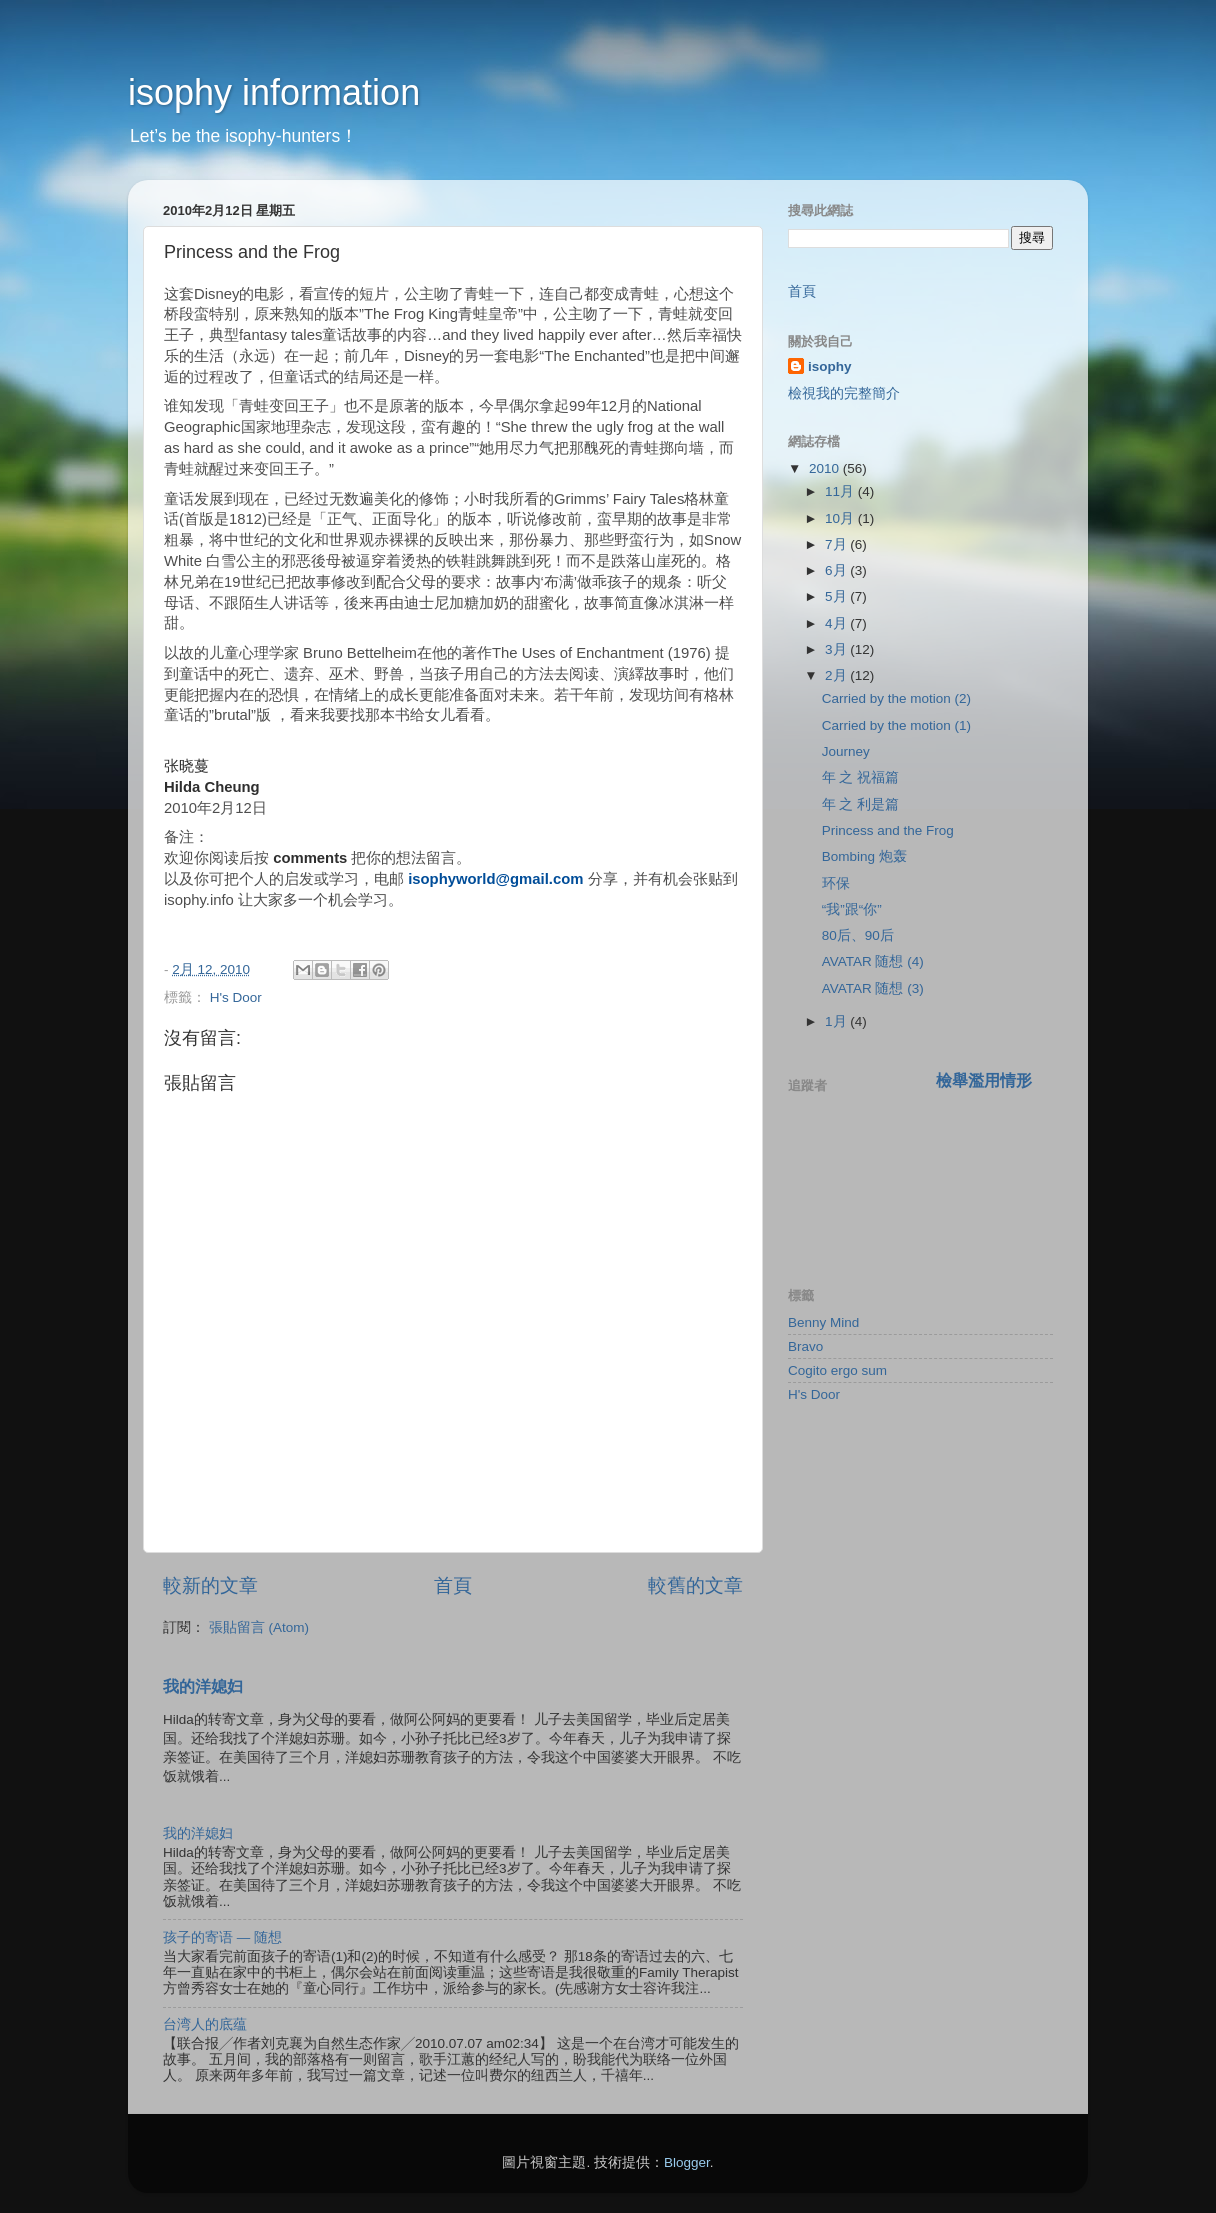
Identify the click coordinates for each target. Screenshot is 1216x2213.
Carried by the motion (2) (896, 698)
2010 (826, 468)
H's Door (236, 997)
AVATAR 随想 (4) (873, 961)
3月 (837, 649)
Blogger (687, 2162)
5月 (837, 596)
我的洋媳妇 (203, 1686)
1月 (837, 1021)
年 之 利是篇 (861, 804)
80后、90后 (858, 935)
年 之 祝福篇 (861, 777)
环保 (836, 883)
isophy (830, 366)
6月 (837, 570)
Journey (846, 751)
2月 (837, 675)
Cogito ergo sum (837, 1370)
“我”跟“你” (852, 909)
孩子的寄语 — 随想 (222, 1937)
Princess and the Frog (888, 830)
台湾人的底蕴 (205, 2024)
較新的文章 (210, 1585)
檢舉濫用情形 (984, 1080)
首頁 (453, 1585)
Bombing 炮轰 (864, 856)
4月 (837, 623)
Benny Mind (823, 1322)
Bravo (805, 1346)
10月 (841, 518)
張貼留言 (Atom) (259, 1627)
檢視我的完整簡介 (844, 393)
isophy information (274, 92)
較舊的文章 (695, 1585)
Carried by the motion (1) (896, 725)
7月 (837, 544)
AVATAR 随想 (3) (873, 988)
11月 (841, 491)
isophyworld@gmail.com (495, 879)
